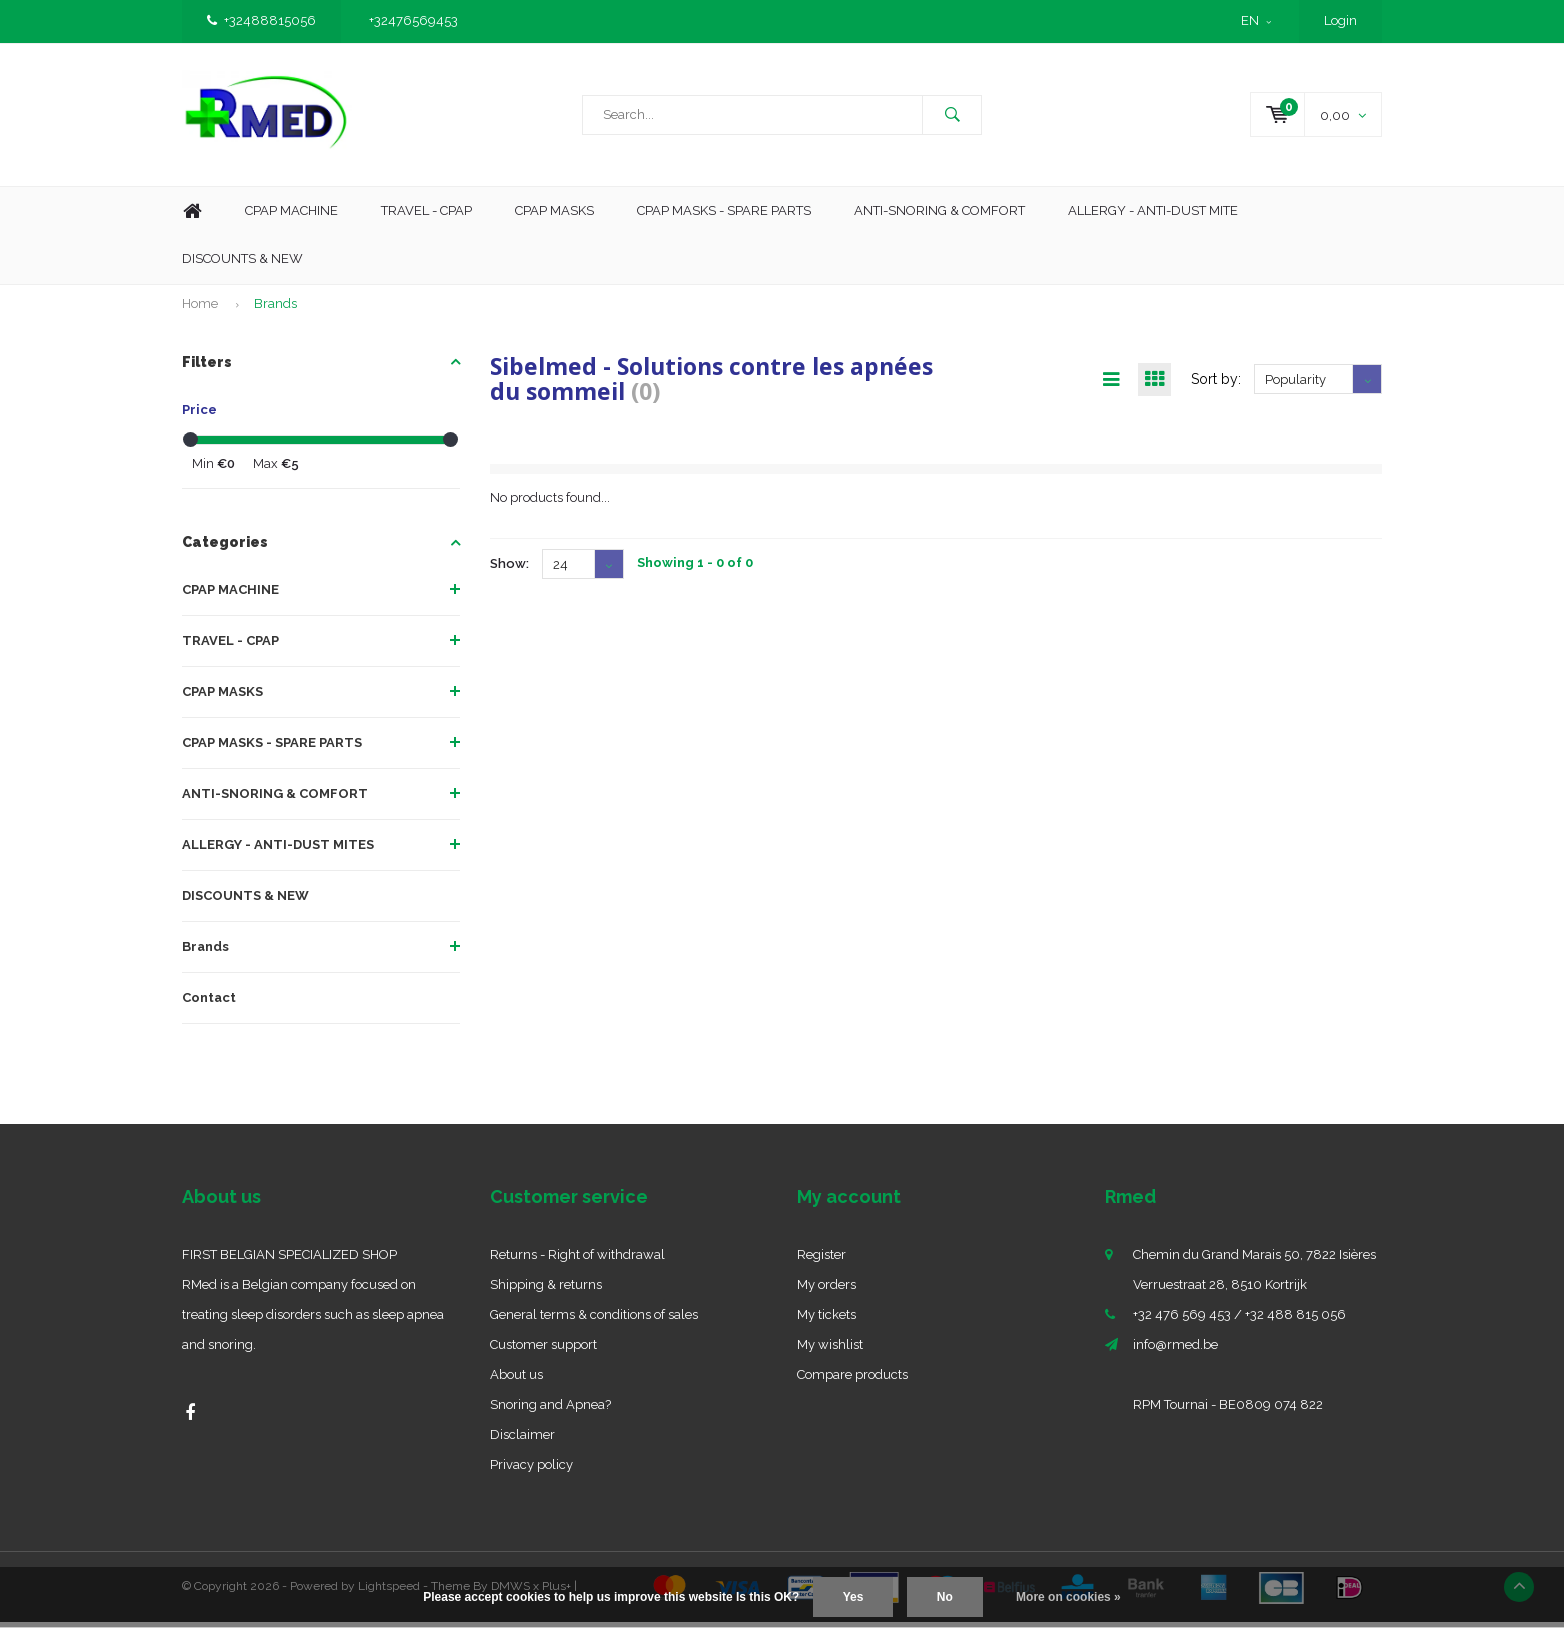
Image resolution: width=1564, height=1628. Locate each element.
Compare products (852, 1381)
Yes (853, 1597)
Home (192, 218)
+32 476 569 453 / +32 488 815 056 (1239, 1321)
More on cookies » (1068, 1597)
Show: (509, 570)
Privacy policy (531, 1471)
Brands (275, 310)
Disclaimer (522, 1441)
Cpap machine (291, 217)
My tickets (826, 1321)
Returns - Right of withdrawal (577, 1261)
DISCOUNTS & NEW (245, 902)
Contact (209, 1004)
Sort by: (1216, 386)
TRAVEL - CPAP (230, 647)
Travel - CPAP (426, 217)
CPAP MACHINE (230, 596)
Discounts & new (242, 265)
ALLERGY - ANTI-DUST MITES (278, 851)
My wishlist (830, 1351)
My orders (826, 1291)
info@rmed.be (1175, 1351)
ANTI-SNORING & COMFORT (275, 800)
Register (821, 1261)
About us (516, 1381)
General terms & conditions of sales (594, 1321)
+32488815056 (261, 20)
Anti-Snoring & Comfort (939, 217)
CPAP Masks (554, 217)
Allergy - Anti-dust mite (1153, 217)
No (945, 1597)
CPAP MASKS (222, 698)
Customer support (543, 1351)
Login (1340, 20)
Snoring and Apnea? (550, 1411)
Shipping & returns (546, 1291)
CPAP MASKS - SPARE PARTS (724, 217)
